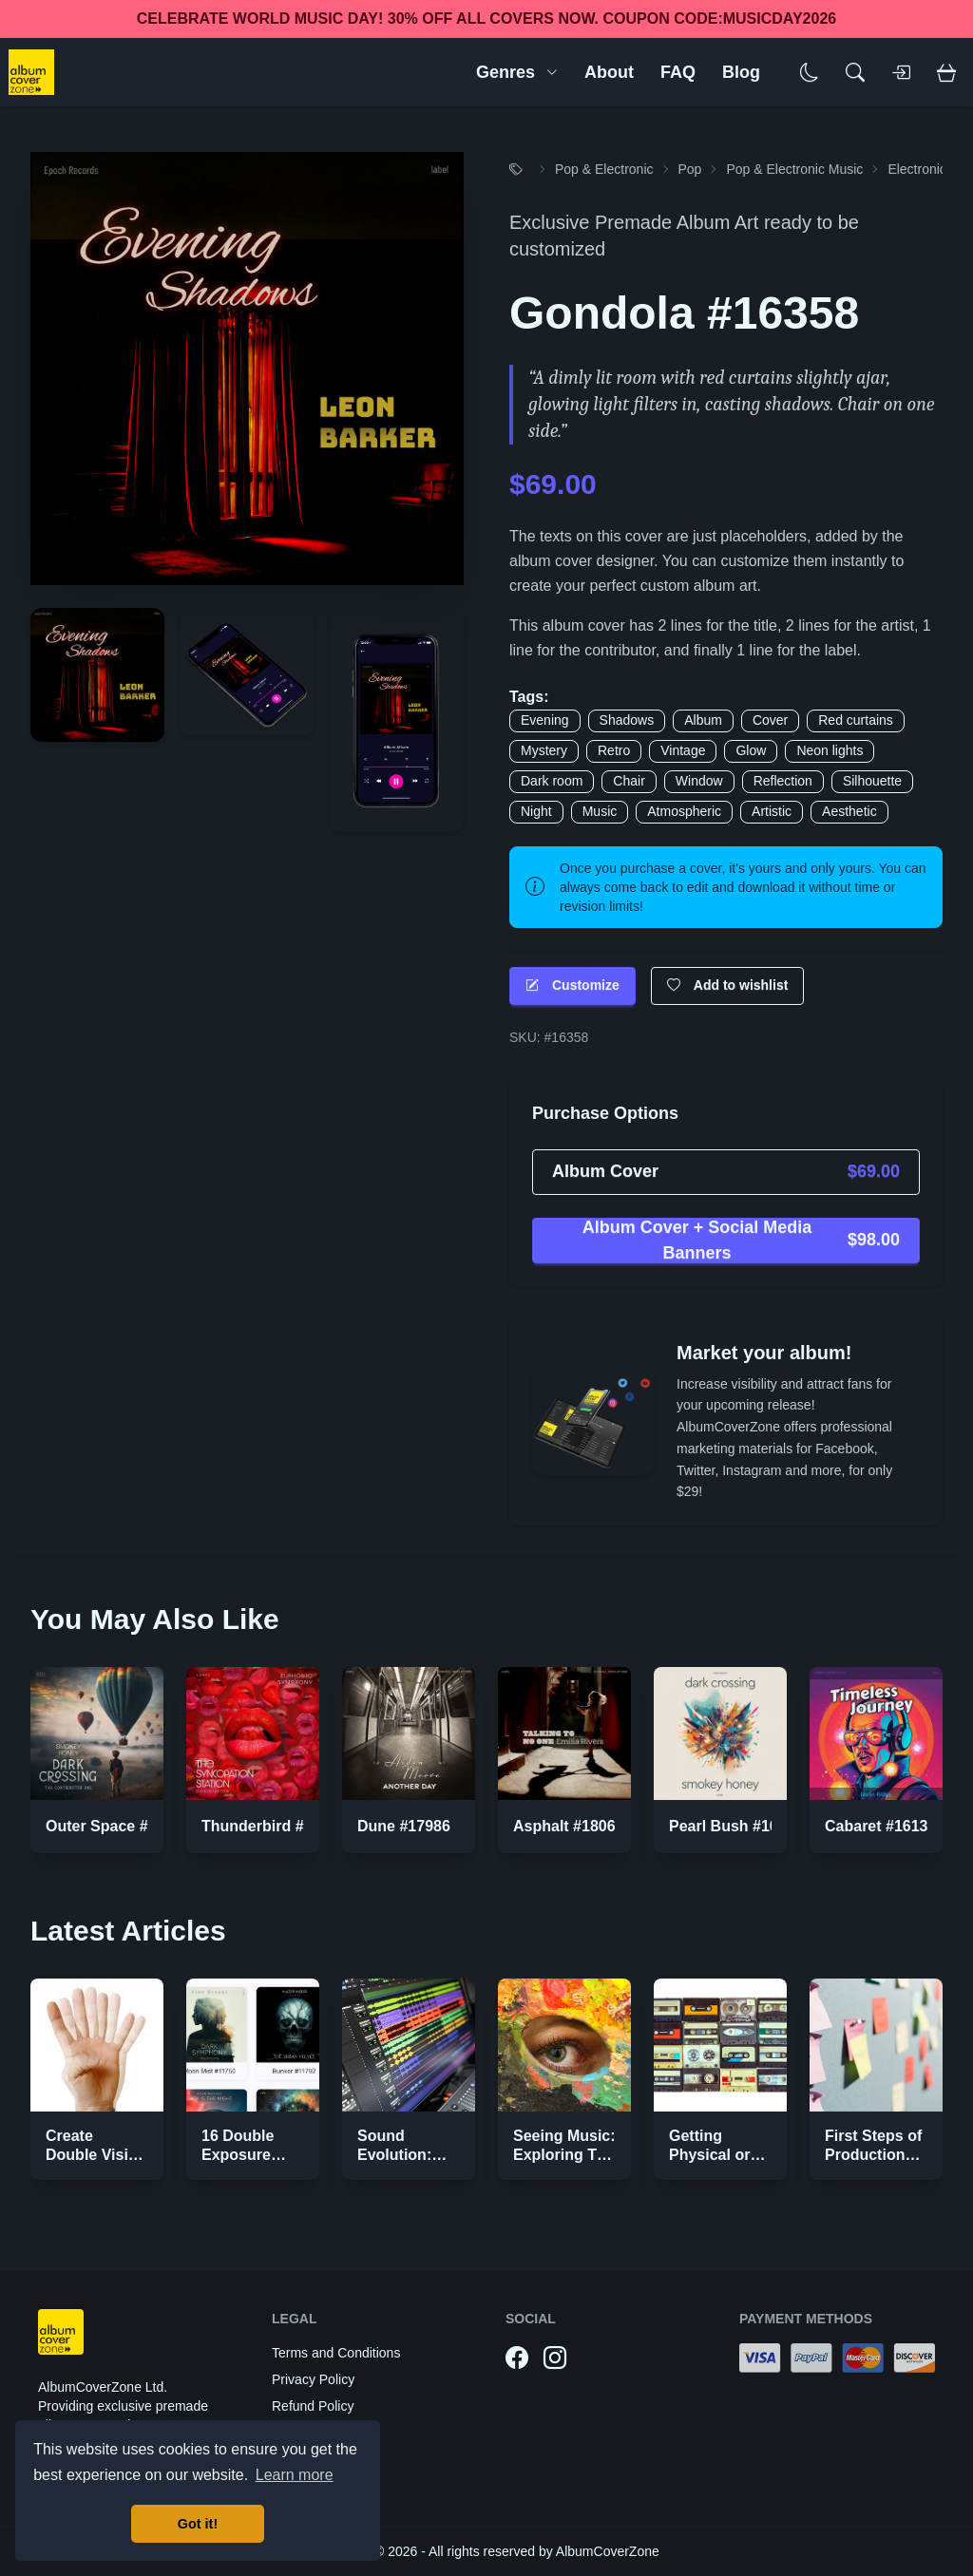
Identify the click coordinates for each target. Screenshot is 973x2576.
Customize (572, 985)
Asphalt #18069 (568, 1826)
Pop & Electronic (604, 169)
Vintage (682, 750)
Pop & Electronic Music (794, 169)
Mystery (544, 750)
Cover (770, 720)
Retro (614, 750)
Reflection (783, 780)
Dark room (551, 780)
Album (703, 720)
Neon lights (829, 750)
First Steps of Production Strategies (873, 2155)
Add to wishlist (728, 985)
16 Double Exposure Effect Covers (250, 2155)
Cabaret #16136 (880, 1826)
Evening (545, 720)
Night (536, 811)
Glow (750, 750)
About (609, 72)
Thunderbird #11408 (273, 1826)
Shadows (627, 720)
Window (699, 780)
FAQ (678, 72)
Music (600, 811)
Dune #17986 (403, 1826)
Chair (628, 780)
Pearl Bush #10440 (736, 1826)
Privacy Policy (313, 2379)
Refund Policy (312, 2406)
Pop (690, 169)
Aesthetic (849, 811)
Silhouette (872, 780)
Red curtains (855, 720)
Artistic (772, 811)
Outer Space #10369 (118, 1826)
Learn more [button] (295, 2475)
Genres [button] (517, 72)
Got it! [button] (198, 2523)
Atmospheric (684, 811)
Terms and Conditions (336, 2352)
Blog (741, 72)
